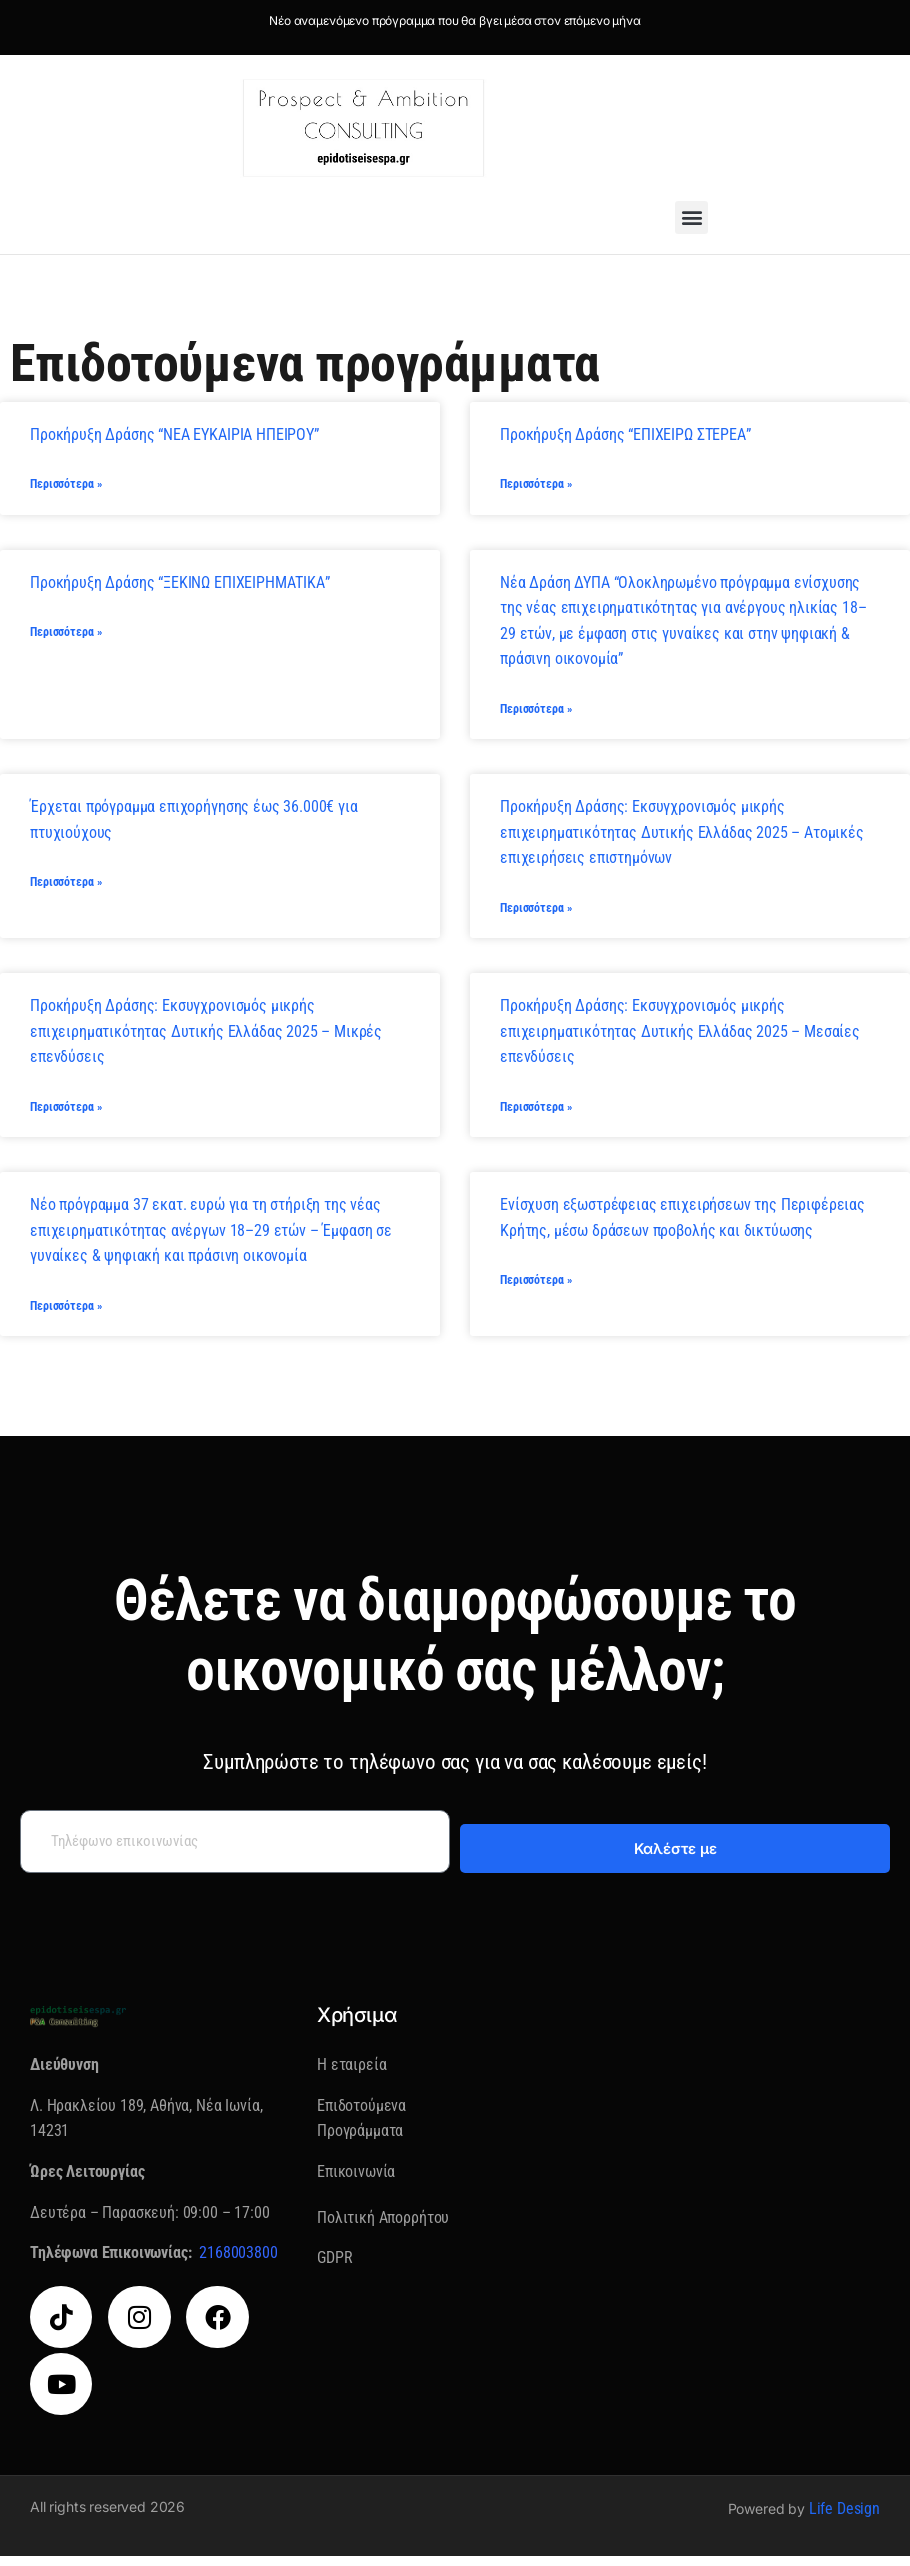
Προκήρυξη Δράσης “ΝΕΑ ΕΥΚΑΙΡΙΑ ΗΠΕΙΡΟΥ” (174, 434)
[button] (691, 217)
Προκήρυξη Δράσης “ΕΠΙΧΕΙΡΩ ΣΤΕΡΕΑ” (625, 434)
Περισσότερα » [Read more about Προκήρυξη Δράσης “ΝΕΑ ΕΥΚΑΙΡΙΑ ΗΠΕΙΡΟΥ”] (65, 486)
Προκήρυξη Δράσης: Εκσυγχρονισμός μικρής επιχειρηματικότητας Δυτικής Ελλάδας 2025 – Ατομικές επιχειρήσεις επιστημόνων (682, 836)
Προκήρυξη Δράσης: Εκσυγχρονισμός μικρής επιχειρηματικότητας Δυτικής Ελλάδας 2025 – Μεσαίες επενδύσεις (680, 1037)
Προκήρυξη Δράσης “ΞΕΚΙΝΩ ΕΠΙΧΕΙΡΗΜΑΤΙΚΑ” (180, 584)
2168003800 (238, 2262)
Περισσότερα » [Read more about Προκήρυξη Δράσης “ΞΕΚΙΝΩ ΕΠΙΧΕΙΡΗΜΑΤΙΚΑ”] (65, 636)
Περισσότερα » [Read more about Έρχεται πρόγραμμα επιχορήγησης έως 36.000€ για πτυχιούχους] (65, 888)
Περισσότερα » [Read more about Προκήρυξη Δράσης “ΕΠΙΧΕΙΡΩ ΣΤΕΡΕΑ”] (535, 486)
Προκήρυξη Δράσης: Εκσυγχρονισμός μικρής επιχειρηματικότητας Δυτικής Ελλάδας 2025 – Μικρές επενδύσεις (206, 1037)
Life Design (844, 2518)
